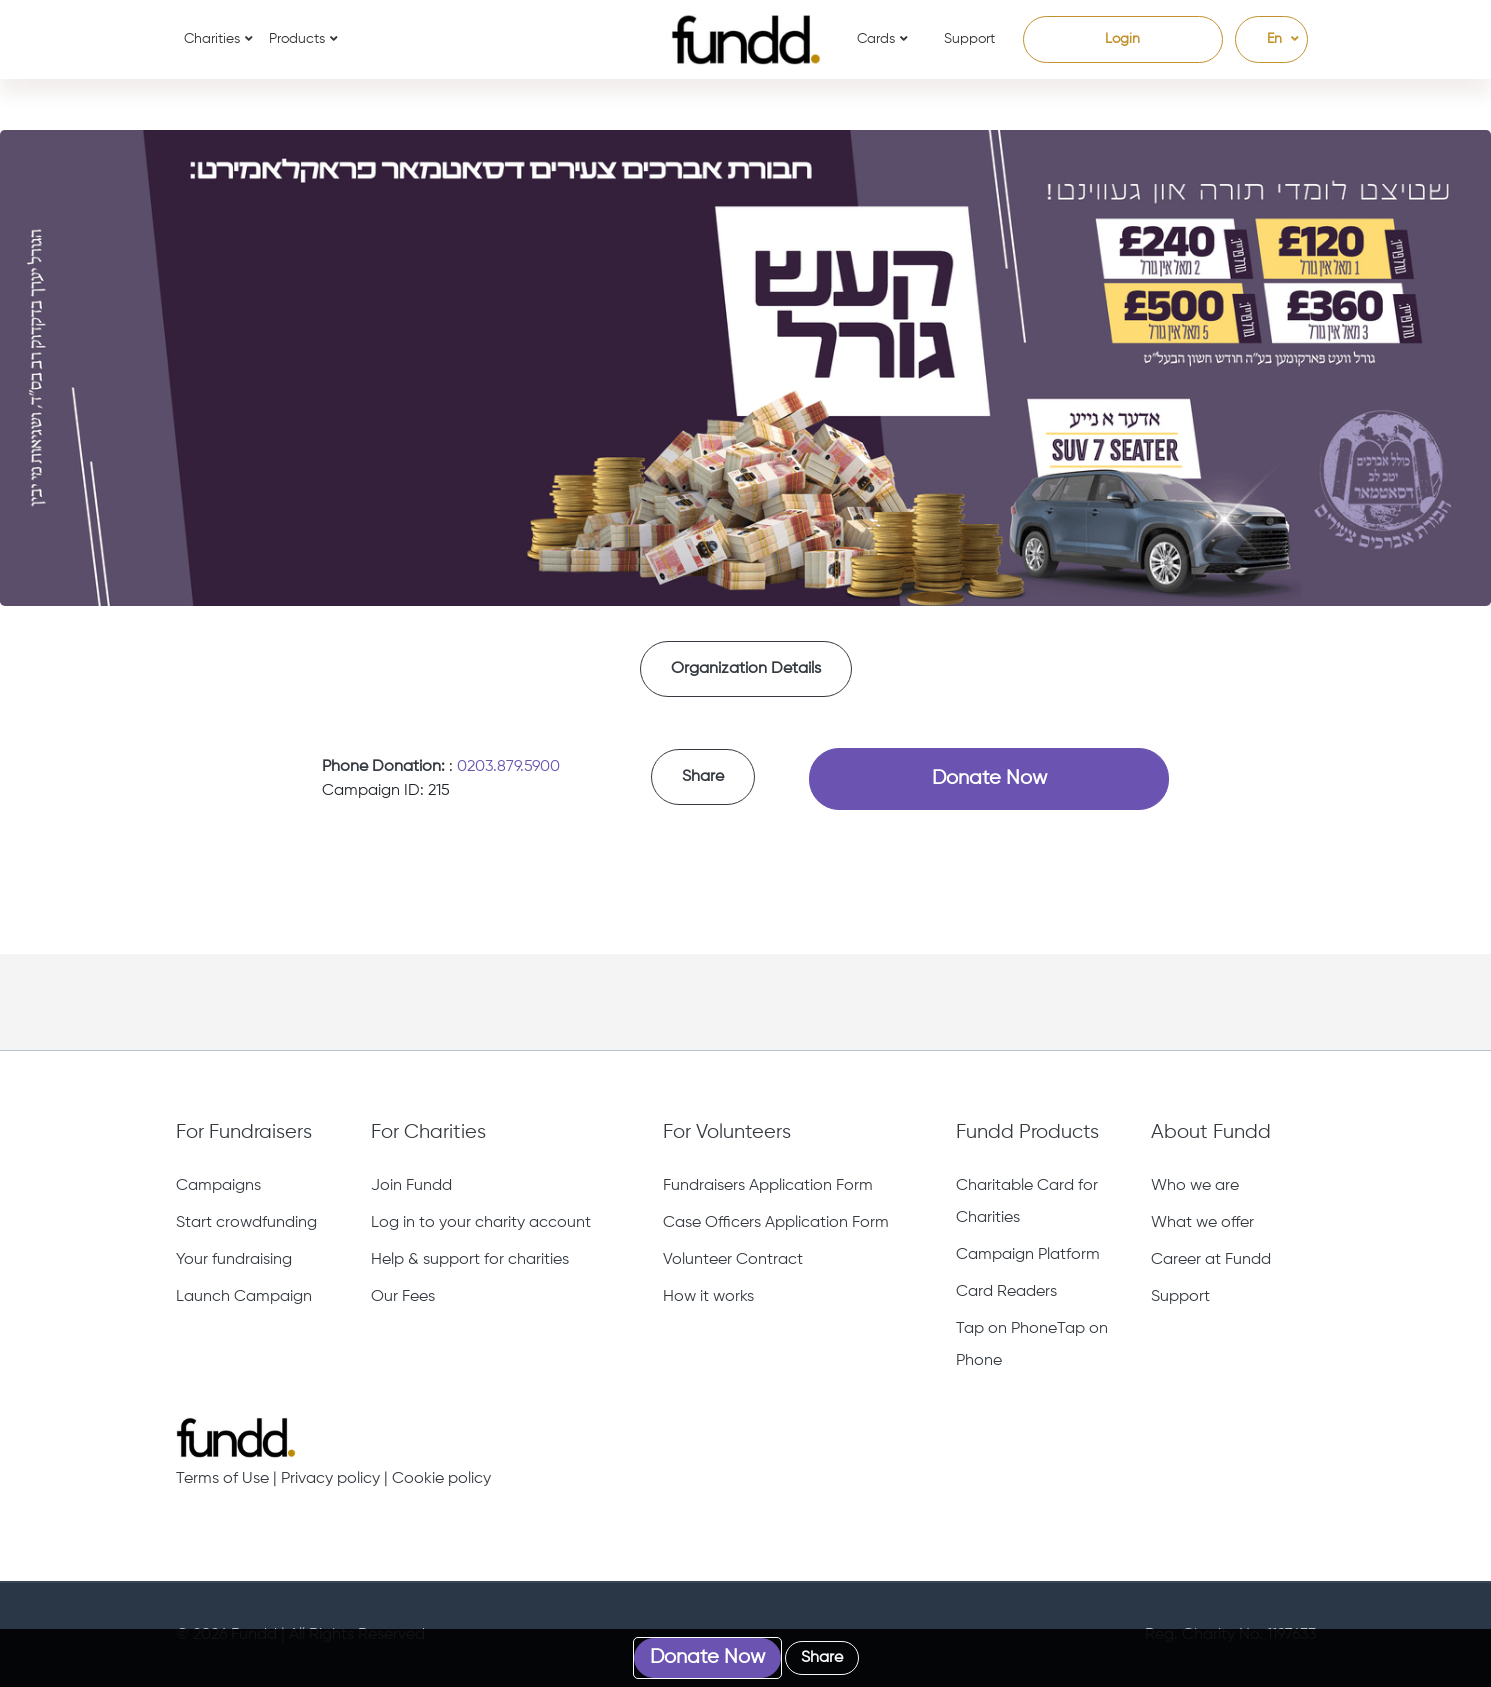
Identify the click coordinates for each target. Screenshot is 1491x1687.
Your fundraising (234, 1260)
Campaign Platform (1028, 1255)
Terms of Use (222, 1479)
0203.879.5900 (508, 767)
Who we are (1195, 1186)
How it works (708, 1297)
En (1265, 39)
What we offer (1202, 1223)
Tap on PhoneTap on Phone (1032, 1345)
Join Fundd (411, 1186)
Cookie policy (441, 1479)
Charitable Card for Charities (1027, 1202)
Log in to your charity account (481, 1223)
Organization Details (746, 669)
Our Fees (403, 1297)
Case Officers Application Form (776, 1223)
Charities (212, 39)
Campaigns (218, 1186)
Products (297, 39)
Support (969, 39)
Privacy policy (330, 1479)
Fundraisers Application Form (768, 1186)
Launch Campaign (244, 1297)
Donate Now (989, 778)
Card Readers (1006, 1292)
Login (1122, 39)
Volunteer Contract (733, 1260)
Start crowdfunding (246, 1223)
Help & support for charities (470, 1260)
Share (703, 777)
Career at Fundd (1211, 1260)
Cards (876, 39)
